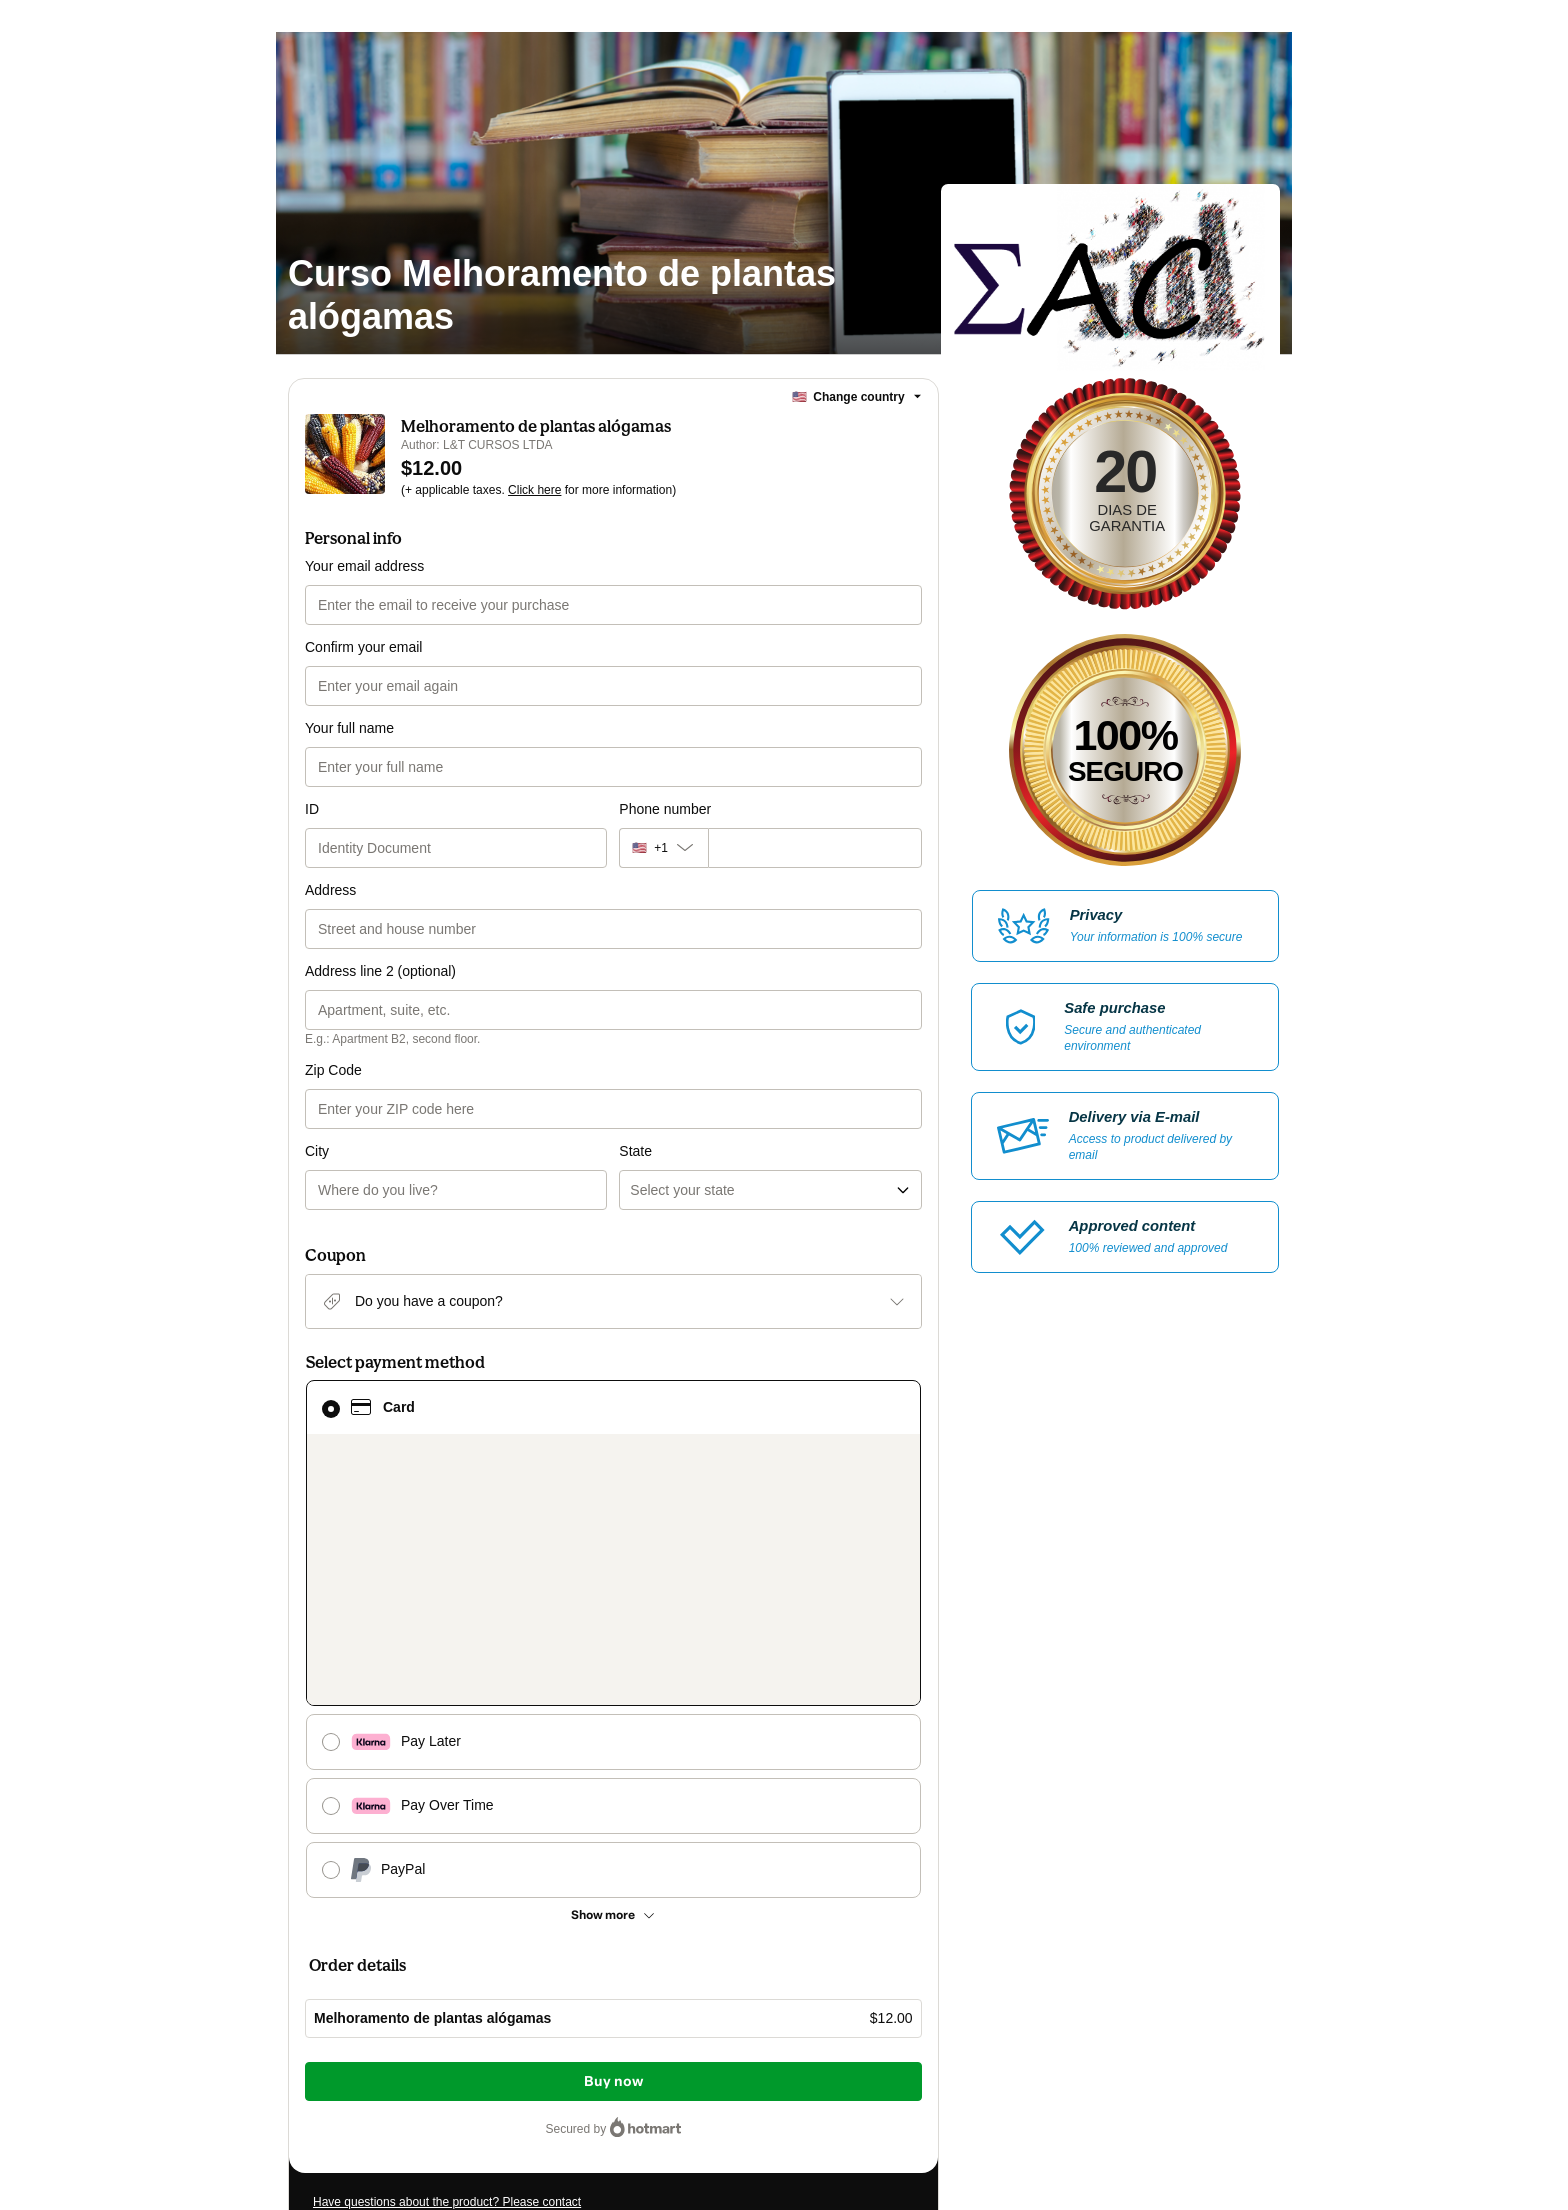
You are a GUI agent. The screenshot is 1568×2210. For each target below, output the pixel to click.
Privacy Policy (378, 2044)
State (635, 1070)
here (502, 2080)
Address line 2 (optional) (380, 971)
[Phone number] (815, 848)
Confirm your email (363, 647)
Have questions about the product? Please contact (447, 1886)
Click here (534, 490)
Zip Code (333, 1070)
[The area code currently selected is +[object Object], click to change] (663, 848)
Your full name (349, 728)
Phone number (665, 809)
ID (312, 809)
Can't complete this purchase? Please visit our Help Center (469, 1916)
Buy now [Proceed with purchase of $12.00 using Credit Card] (613, 1765)
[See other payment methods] (613, 1599)
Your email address (364, 566)
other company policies (503, 2044)
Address (330, 890)
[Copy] (434, 1956)
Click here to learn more (550, 1990)
